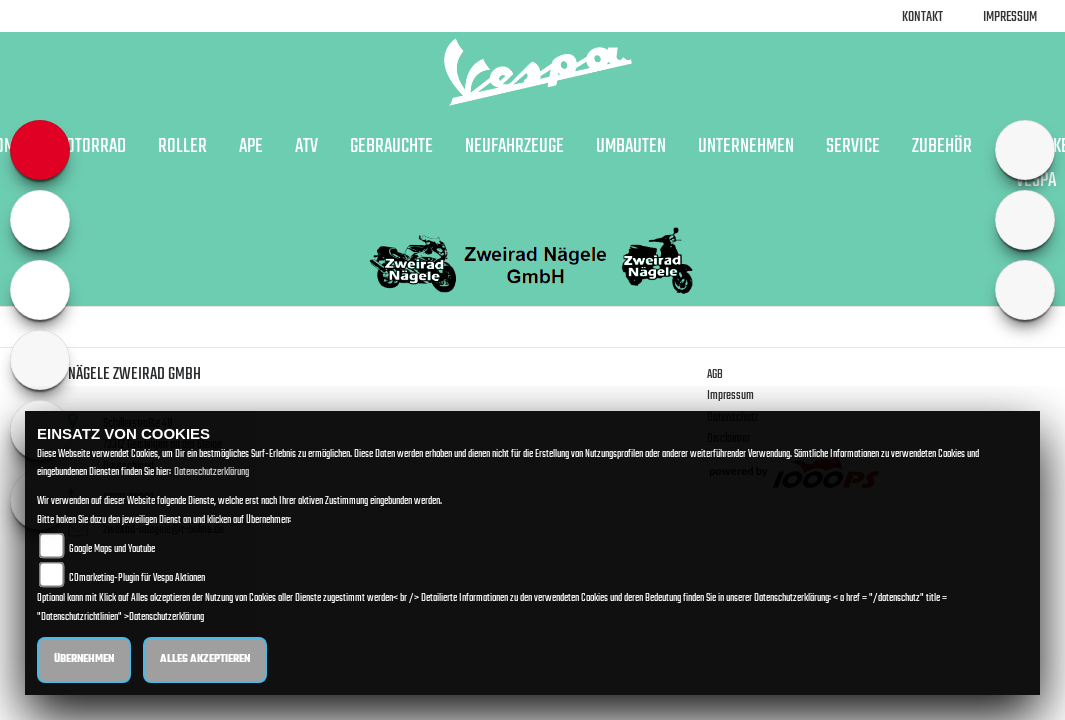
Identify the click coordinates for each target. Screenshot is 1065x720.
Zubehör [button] (942, 147)
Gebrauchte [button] (391, 147)
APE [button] (251, 147)
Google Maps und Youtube (112, 549)
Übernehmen (84, 659)
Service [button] (853, 147)
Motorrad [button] (90, 147)
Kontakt (922, 17)
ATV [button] (306, 147)
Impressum (1010, 17)
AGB (715, 374)
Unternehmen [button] (746, 147)
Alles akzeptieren (205, 659)
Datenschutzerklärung (211, 472)
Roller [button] (182, 147)
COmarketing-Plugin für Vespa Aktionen (137, 578)
